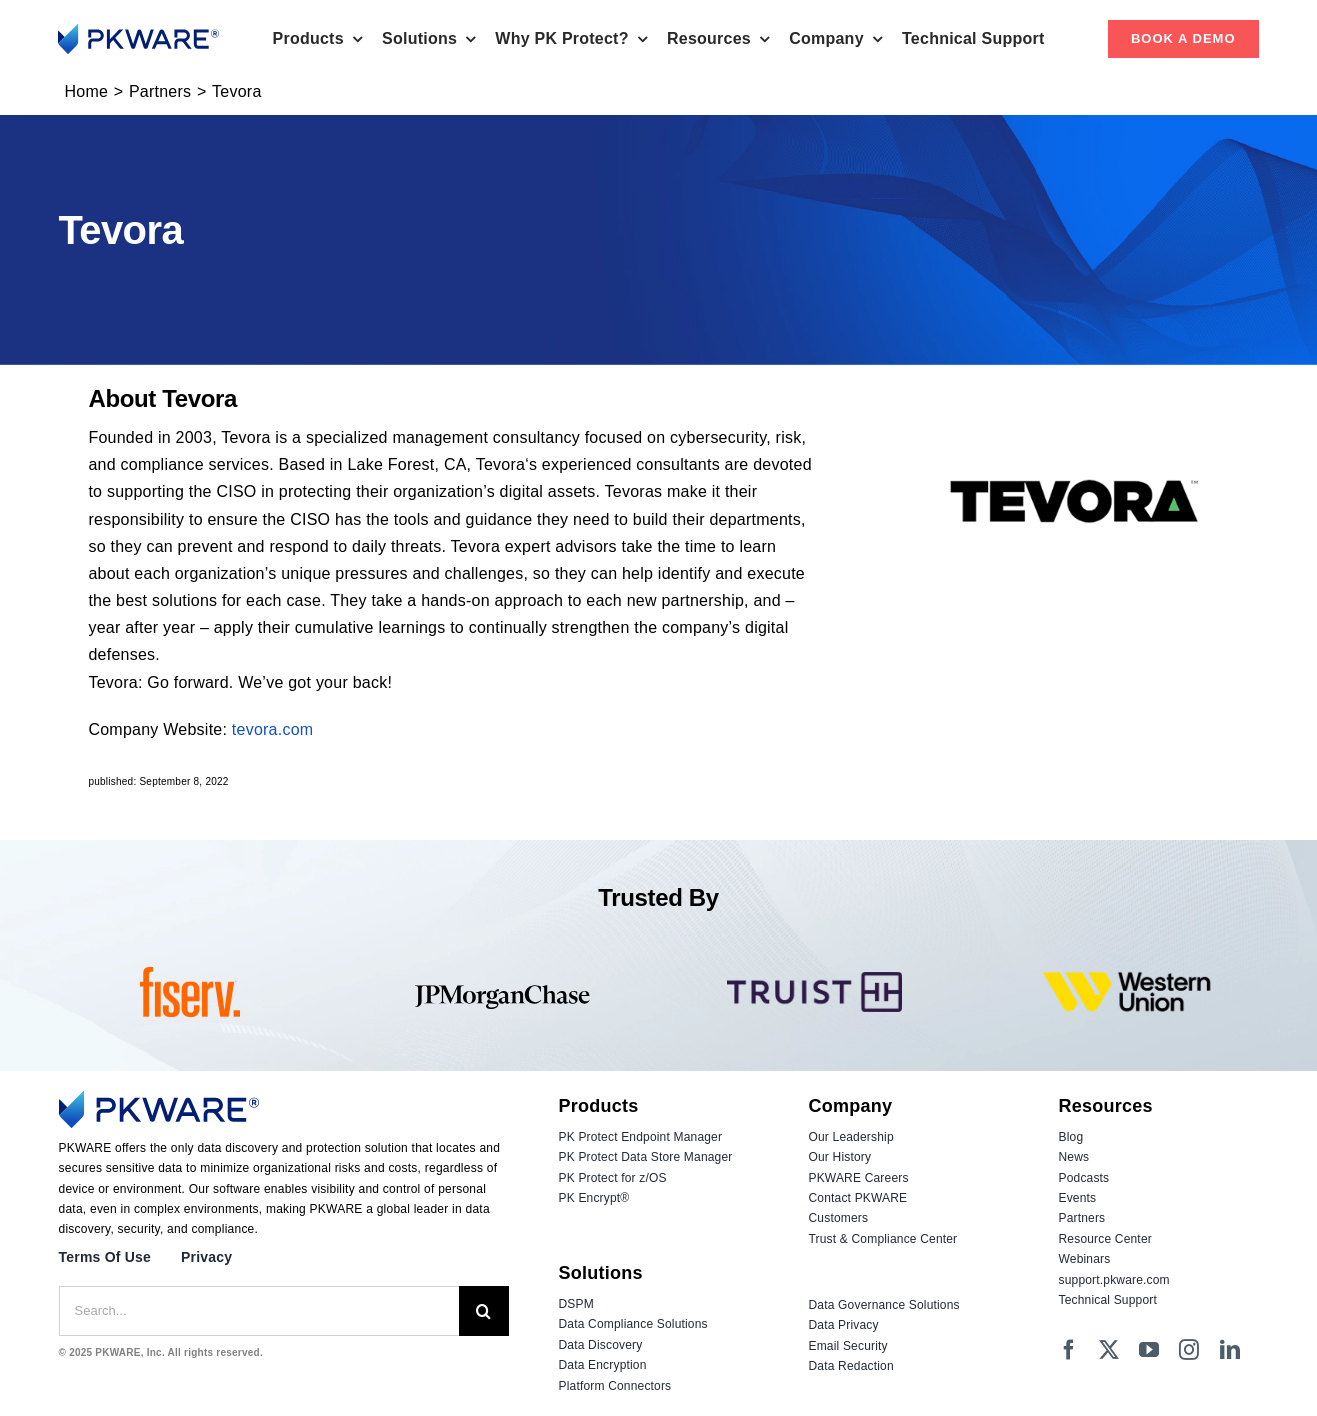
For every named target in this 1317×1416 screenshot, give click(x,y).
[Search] (484, 1311)
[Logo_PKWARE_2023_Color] (138, 31)
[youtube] (1149, 1350)
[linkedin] (1230, 1350)
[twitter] (1109, 1350)
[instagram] (1189, 1350)
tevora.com (273, 729)
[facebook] (1069, 1350)
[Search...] (259, 1311)
